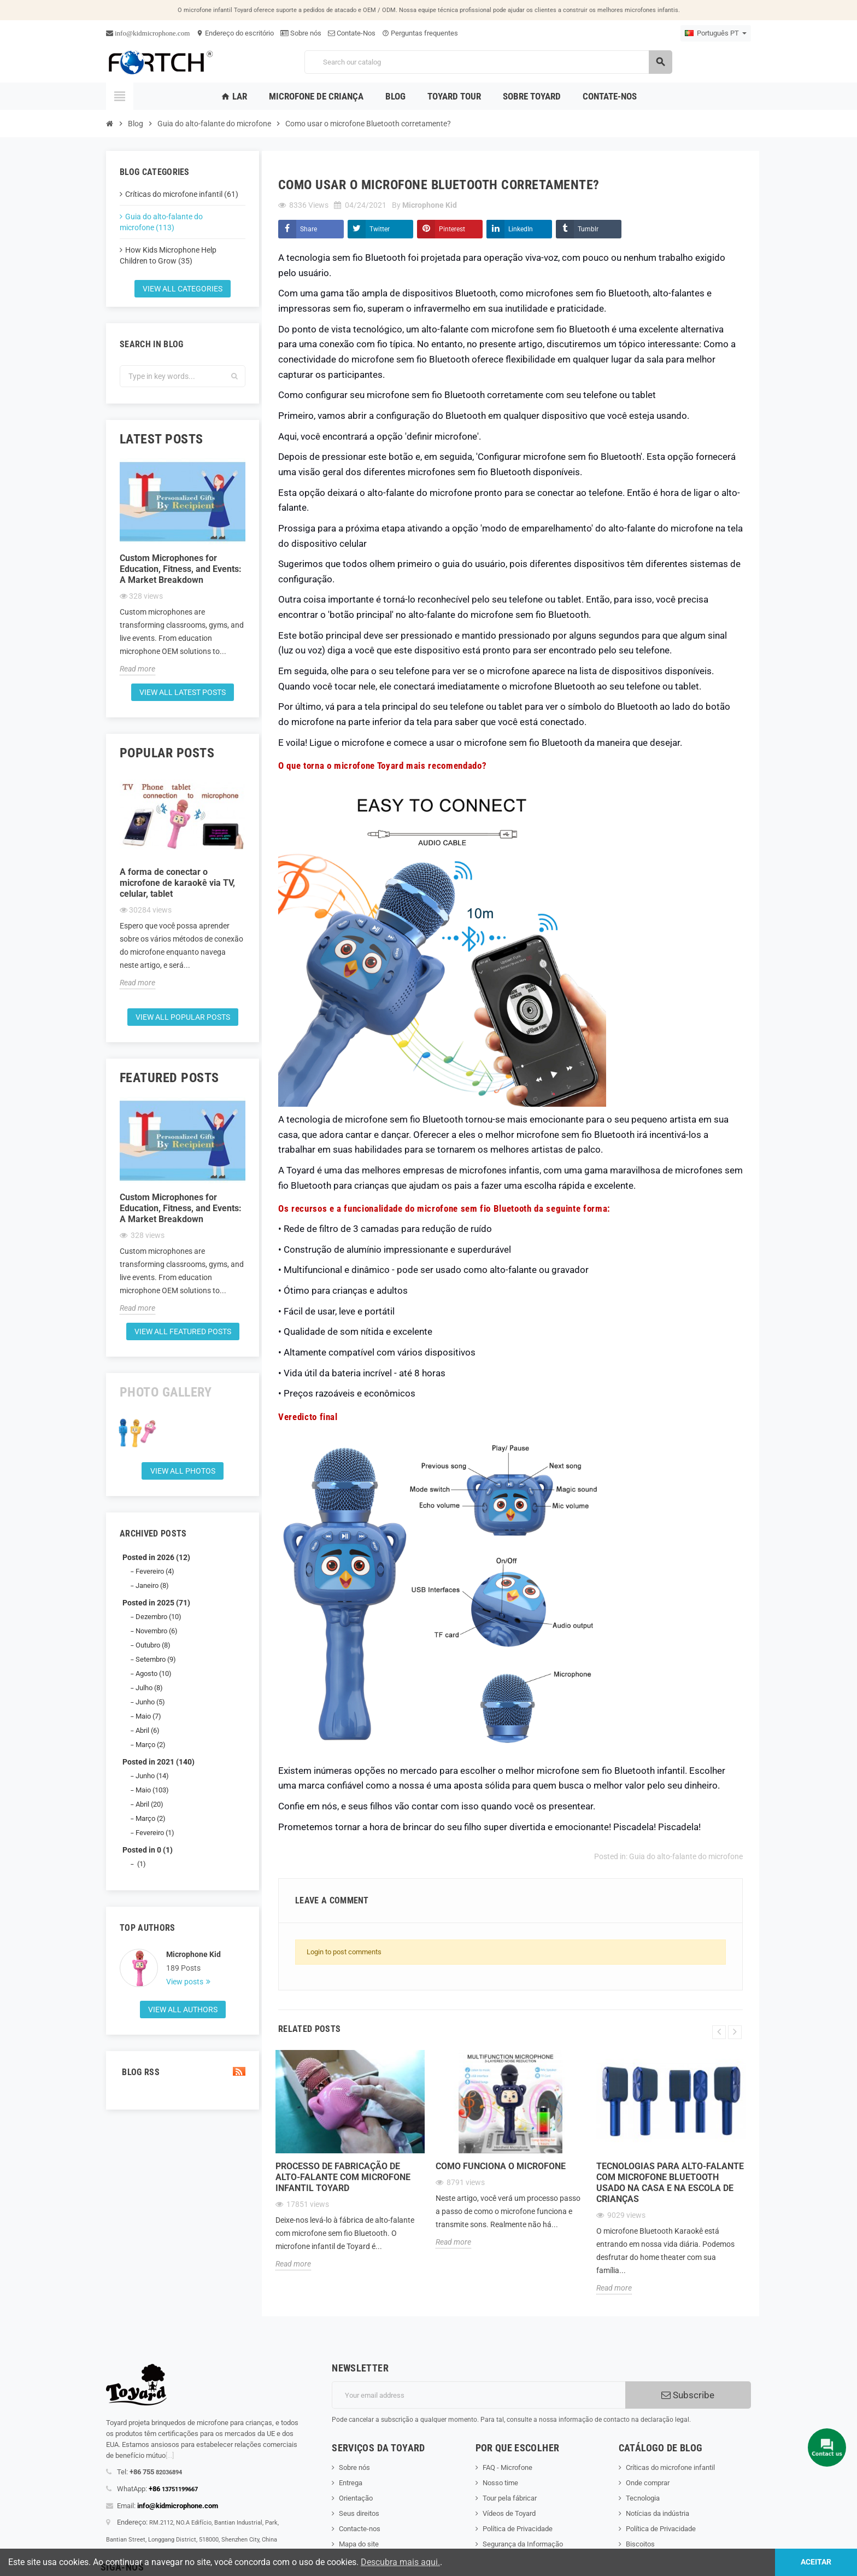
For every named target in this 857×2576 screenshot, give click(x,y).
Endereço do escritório (235, 33)
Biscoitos (640, 2544)
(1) (141, 1864)
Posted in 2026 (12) (156, 1557)
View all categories (182, 288)
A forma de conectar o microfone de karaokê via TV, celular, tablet (177, 883)
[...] (170, 2455)
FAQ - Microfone (507, 2467)
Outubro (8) (153, 1645)
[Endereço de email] (478, 2395)
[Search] (488, 62)
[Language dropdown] (715, 33)
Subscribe (687, 2395)
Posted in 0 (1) (147, 1849)
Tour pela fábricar (510, 2498)
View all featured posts (182, 1331)
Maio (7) (148, 1716)
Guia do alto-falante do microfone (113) (161, 222)
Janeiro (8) (152, 1585)
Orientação (356, 2498)
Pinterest (452, 229)
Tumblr (588, 229)
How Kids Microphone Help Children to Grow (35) (168, 255)
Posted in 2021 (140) (158, 1761)
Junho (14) (152, 1776)
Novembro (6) (157, 1631)
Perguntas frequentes (420, 33)
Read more (137, 668)
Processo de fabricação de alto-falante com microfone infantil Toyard (342, 2177)
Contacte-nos (359, 2529)
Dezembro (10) (158, 1617)
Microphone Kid (193, 1954)
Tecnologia (643, 2498)
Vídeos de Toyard (509, 2513)
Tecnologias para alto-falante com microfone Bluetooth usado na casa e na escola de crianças (670, 2182)
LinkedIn (520, 229)
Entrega (350, 2483)
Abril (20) (149, 1804)
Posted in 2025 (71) (156, 1602)
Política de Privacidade (518, 2529)
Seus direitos (359, 2513)
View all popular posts (183, 1017)
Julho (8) (149, 1688)
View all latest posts (182, 692)
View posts (185, 1981)
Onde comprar (648, 2483)
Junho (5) (150, 1702)
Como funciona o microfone (501, 2166)
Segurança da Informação (523, 2544)
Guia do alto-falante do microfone (686, 1856)
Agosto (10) (154, 1673)
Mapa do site (359, 2544)
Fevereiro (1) (155, 1833)
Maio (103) (152, 1790)
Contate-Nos (351, 33)
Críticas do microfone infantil (670, 2467)
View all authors (183, 2009)
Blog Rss (182, 2072)
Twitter (379, 229)
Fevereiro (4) (155, 1571)
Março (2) (151, 1744)
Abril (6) (148, 1730)
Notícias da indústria (657, 2513)
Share (308, 229)
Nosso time (500, 2483)
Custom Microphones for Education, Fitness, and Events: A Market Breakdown (181, 569)
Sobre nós (300, 33)
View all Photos (182, 1471)
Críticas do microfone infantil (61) (181, 194)
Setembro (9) (156, 1659)
